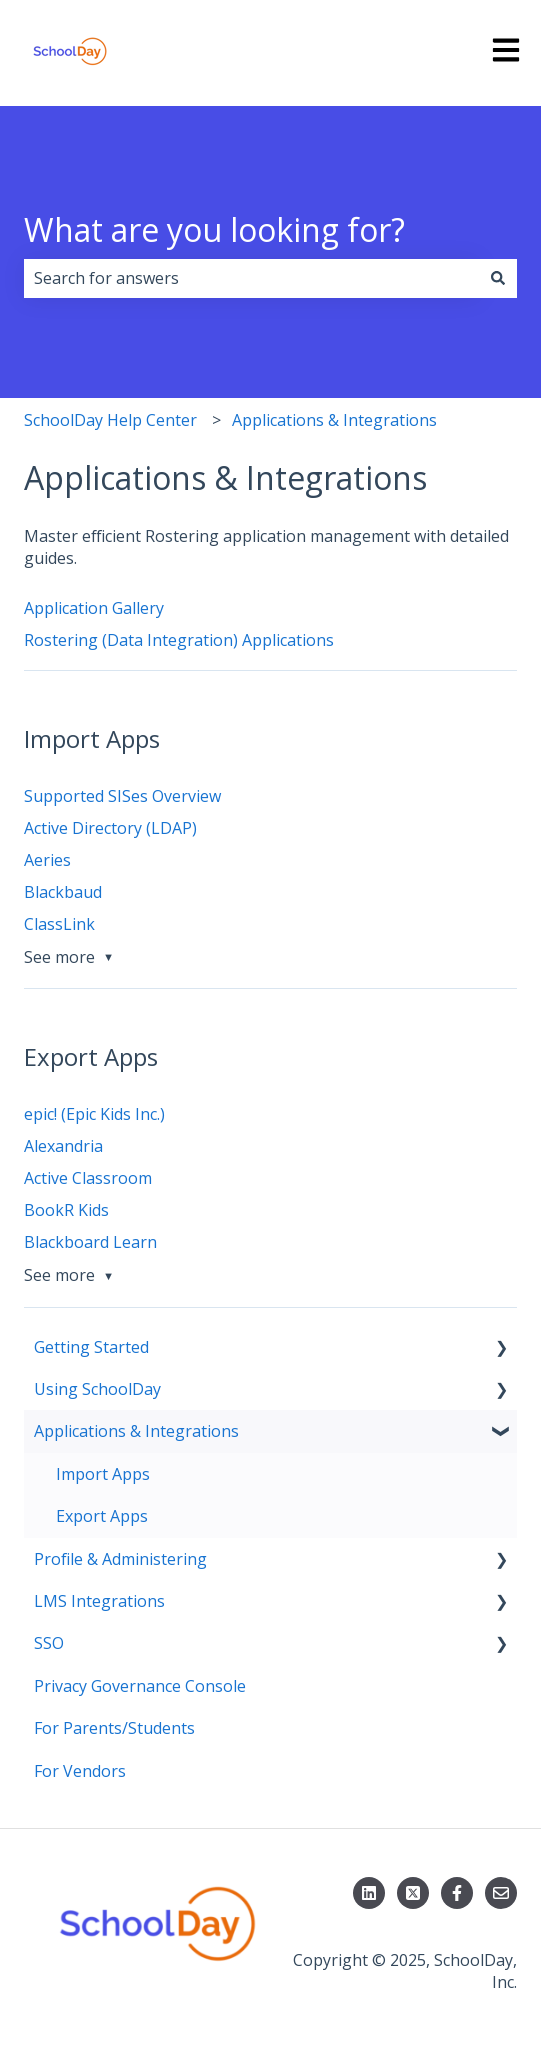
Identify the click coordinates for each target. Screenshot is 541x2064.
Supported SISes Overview (122, 796)
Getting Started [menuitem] (91, 1347)
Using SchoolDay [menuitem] (97, 1389)
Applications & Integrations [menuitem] (136, 1431)
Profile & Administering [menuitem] (120, 1559)
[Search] (498, 278)
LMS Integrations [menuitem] (99, 1601)
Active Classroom (88, 1178)
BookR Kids (66, 1210)
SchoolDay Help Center (110, 420)
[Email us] (501, 1893)
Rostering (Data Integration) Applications (179, 640)
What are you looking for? (214, 229)
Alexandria (63, 1146)
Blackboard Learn (90, 1242)
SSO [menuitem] (49, 1643)
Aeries (47, 860)
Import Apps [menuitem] (103, 1474)
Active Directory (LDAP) (110, 828)
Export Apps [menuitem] (102, 1516)
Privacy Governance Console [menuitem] (140, 1686)
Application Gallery (94, 608)
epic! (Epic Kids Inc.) (94, 1114)
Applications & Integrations (334, 420)
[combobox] (251, 278)
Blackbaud (63, 892)
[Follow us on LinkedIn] (369, 1893)
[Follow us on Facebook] (457, 1893)
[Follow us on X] (413, 1893)
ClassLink (59, 924)
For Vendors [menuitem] (80, 1771)
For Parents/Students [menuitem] (114, 1728)
